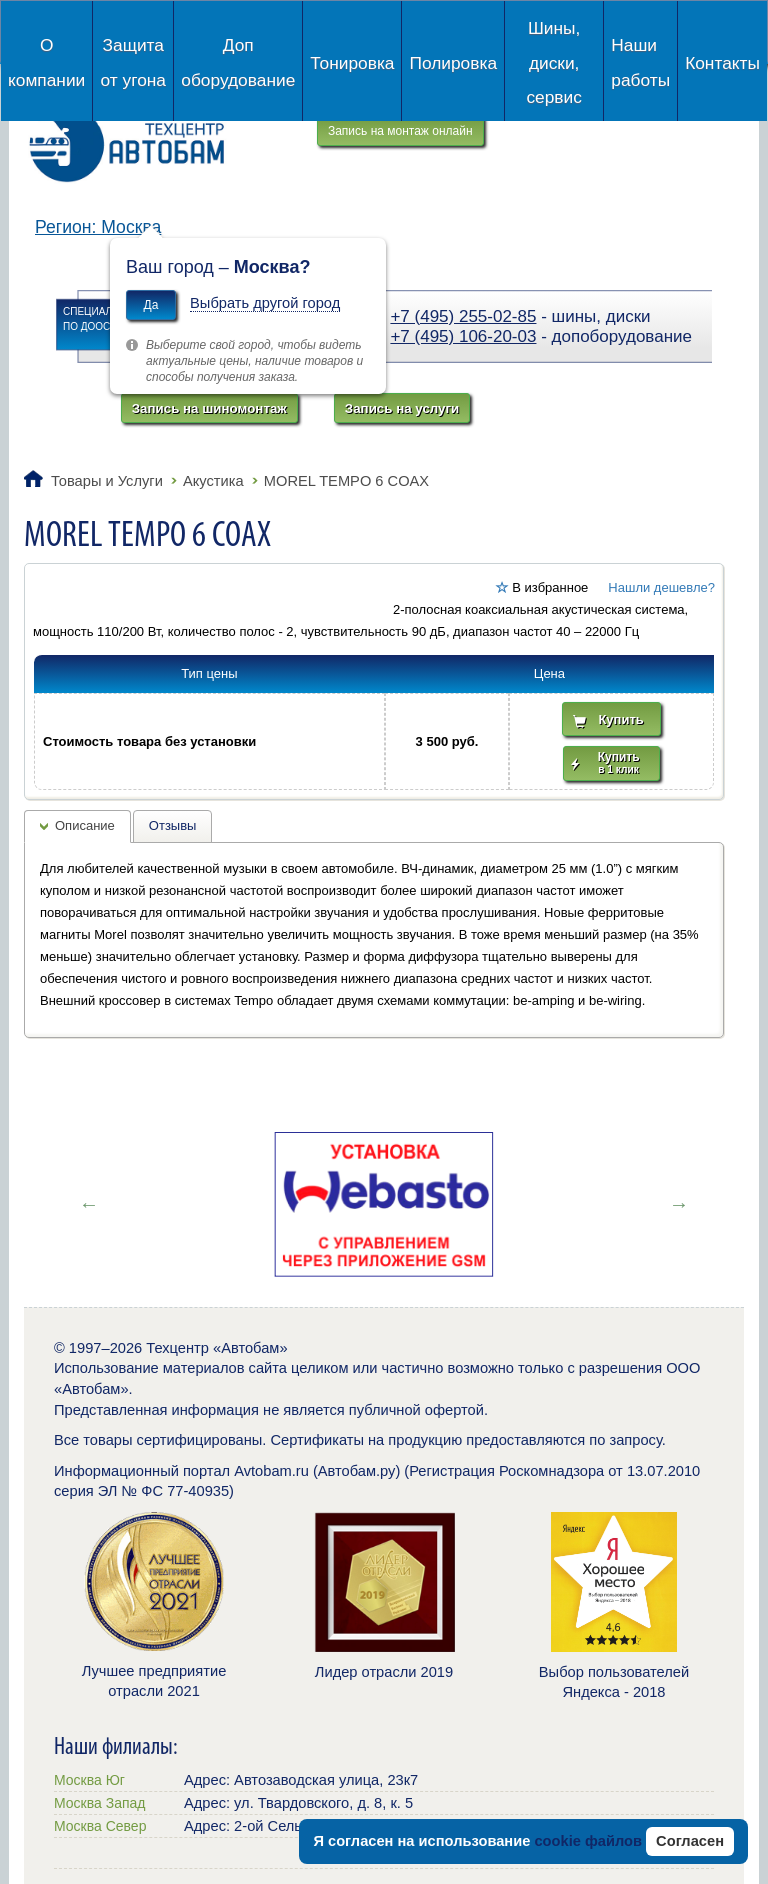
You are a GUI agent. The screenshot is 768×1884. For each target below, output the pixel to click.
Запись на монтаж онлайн (400, 131)
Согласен (690, 1841)
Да (151, 305)
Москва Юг (89, 1780)
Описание (85, 825)
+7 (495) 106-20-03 (463, 336)
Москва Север (100, 1826)
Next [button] (679, 1204)
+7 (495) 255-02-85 (463, 316)
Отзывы (173, 825)
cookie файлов (588, 1841)
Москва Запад (99, 1803)
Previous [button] (89, 1204)
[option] (384, 1204)
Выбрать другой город (265, 303)
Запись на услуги (402, 408)
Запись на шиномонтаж (209, 408)
